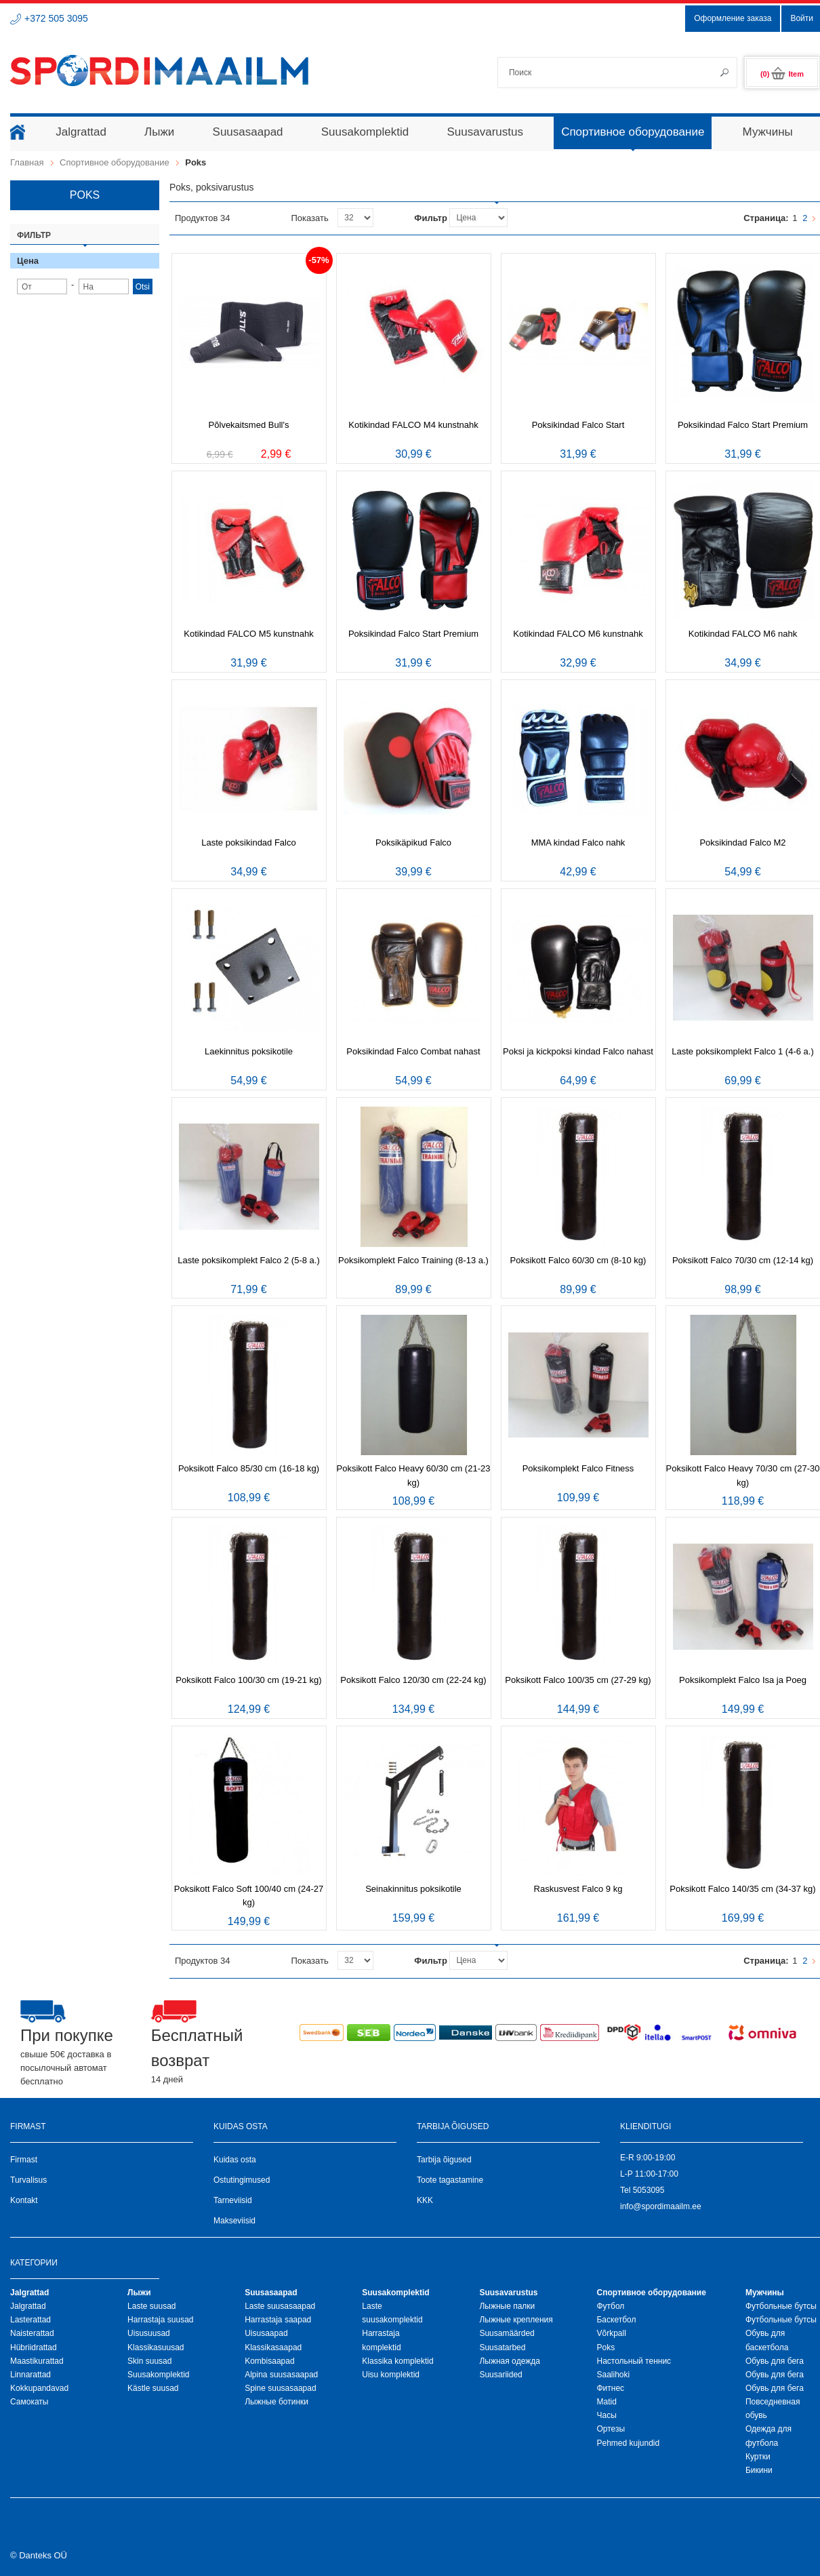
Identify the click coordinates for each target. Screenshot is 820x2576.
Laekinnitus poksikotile (249, 1051)
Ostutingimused (241, 2180)
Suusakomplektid (158, 2374)
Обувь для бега (774, 2361)
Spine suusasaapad (280, 2388)
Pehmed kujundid (627, 2443)
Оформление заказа (732, 18)
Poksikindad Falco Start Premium (743, 425)
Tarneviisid (232, 2200)
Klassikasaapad (273, 2347)
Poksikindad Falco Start (578, 425)
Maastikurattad (37, 2361)
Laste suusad (151, 2306)
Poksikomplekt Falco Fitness (578, 1468)
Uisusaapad (266, 2333)
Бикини (759, 2470)
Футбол (610, 2306)
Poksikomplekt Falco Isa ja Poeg (742, 1680)
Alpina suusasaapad (281, 2374)
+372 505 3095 (56, 18)
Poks (605, 2347)
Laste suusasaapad (280, 2306)
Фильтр (430, 218)
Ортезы (610, 2429)
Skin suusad (149, 2361)
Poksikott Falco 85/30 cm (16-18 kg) (248, 1468)
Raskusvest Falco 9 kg (578, 1889)
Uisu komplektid (390, 2374)
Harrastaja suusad (160, 2319)
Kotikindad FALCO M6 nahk (743, 634)
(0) (782, 74)
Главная (26, 162)
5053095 (649, 2190)
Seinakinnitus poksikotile (413, 1889)
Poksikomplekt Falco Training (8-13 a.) (413, 1260)
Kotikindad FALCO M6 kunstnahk (578, 634)
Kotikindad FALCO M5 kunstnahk (249, 634)
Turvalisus (28, 2180)
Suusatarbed (502, 2347)
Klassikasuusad (155, 2347)
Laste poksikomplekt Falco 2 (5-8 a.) (249, 1260)
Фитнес (610, 2388)
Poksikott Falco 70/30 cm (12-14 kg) (742, 1260)
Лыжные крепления (515, 2319)
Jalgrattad (28, 2306)
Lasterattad (30, 2319)
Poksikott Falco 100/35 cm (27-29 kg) (578, 1680)
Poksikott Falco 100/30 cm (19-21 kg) (248, 1680)
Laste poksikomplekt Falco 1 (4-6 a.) (743, 1051)
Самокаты (29, 2401)
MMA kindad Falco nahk (578, 842)
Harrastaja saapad (278, 2319)
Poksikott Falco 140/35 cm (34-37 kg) (742, 1889)
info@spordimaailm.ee (660, 2206)
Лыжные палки (507, 2306)
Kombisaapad (269, 2361)
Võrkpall (611, 2333)
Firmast (23, 2159)
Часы (606, 2415)
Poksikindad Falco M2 (742, 842)
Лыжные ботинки (276, 2401)
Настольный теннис (633, 2361)
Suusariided (500, 2374)
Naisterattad (32, 2333)
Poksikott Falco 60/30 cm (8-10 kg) (578, 1260)
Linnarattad (30, 2374)
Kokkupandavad (39, 2388)
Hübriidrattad (33, 2347)
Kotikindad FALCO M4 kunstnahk (413, 425)
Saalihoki (613, 2374)
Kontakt (24, 2200)
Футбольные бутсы (781, 2306)
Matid (606, 2401)
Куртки (758, 2456)
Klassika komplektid (397, 2361)
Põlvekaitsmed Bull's (249, 425)
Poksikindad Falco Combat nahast (413, 1051)
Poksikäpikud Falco (413, 842)
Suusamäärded (506, 2333)
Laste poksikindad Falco (248, 842)
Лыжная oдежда (509, 2361)
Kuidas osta (234, 2159)
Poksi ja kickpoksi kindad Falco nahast (578, 1051)
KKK (425, 2200)
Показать (309, 218)
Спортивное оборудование (114, 162)
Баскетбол (616, 2319)
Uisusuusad (148, 2333)
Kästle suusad (152, 2388)
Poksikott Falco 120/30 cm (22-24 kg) (413, 1680)
